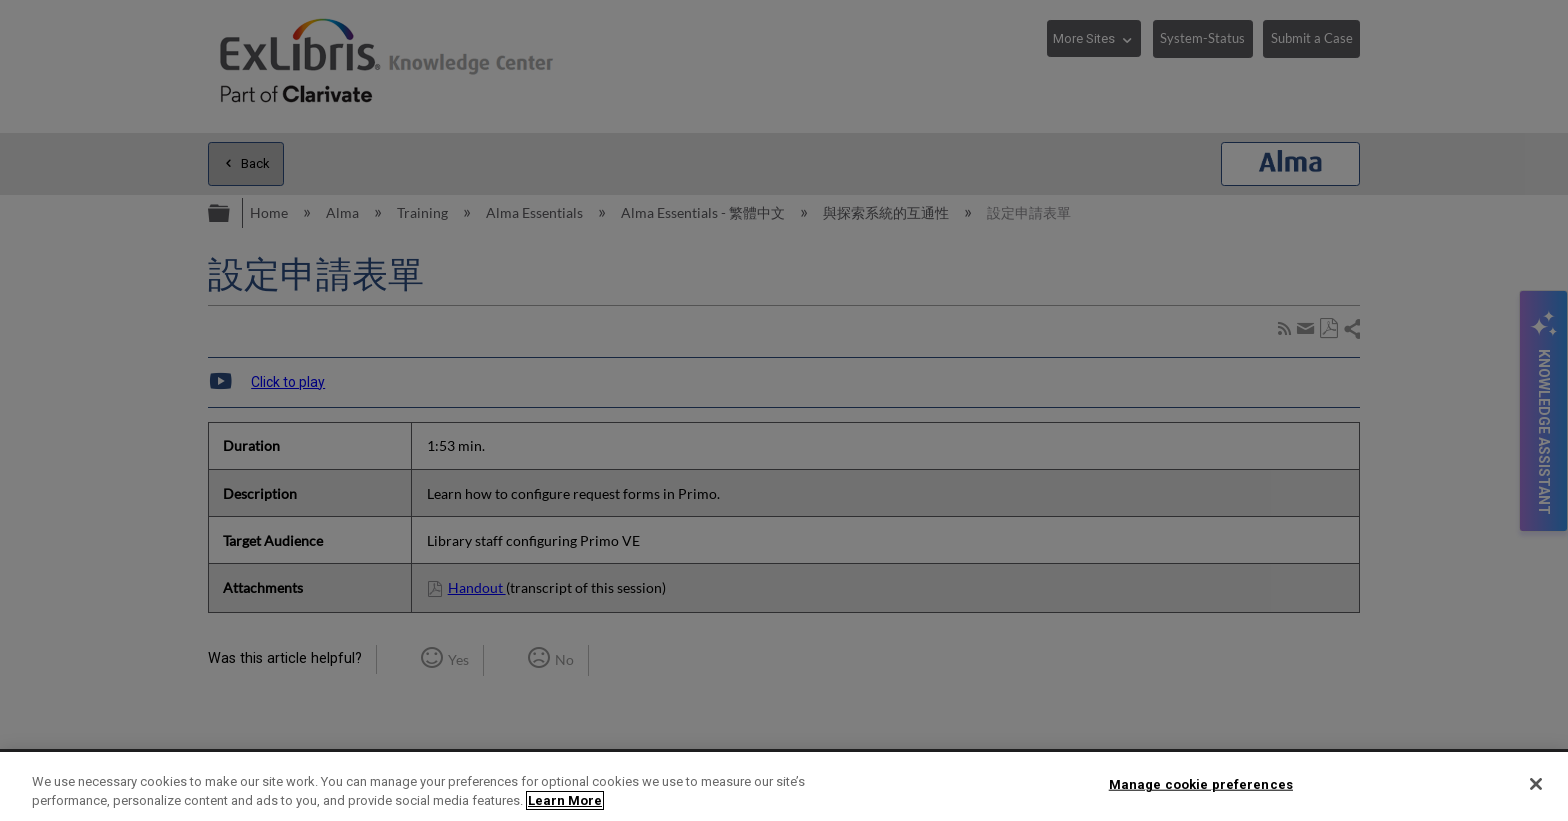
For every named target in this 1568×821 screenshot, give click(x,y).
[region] (784, 786)
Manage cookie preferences (1201, 784)
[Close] (1536, 784)
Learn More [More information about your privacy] (565, 800)
